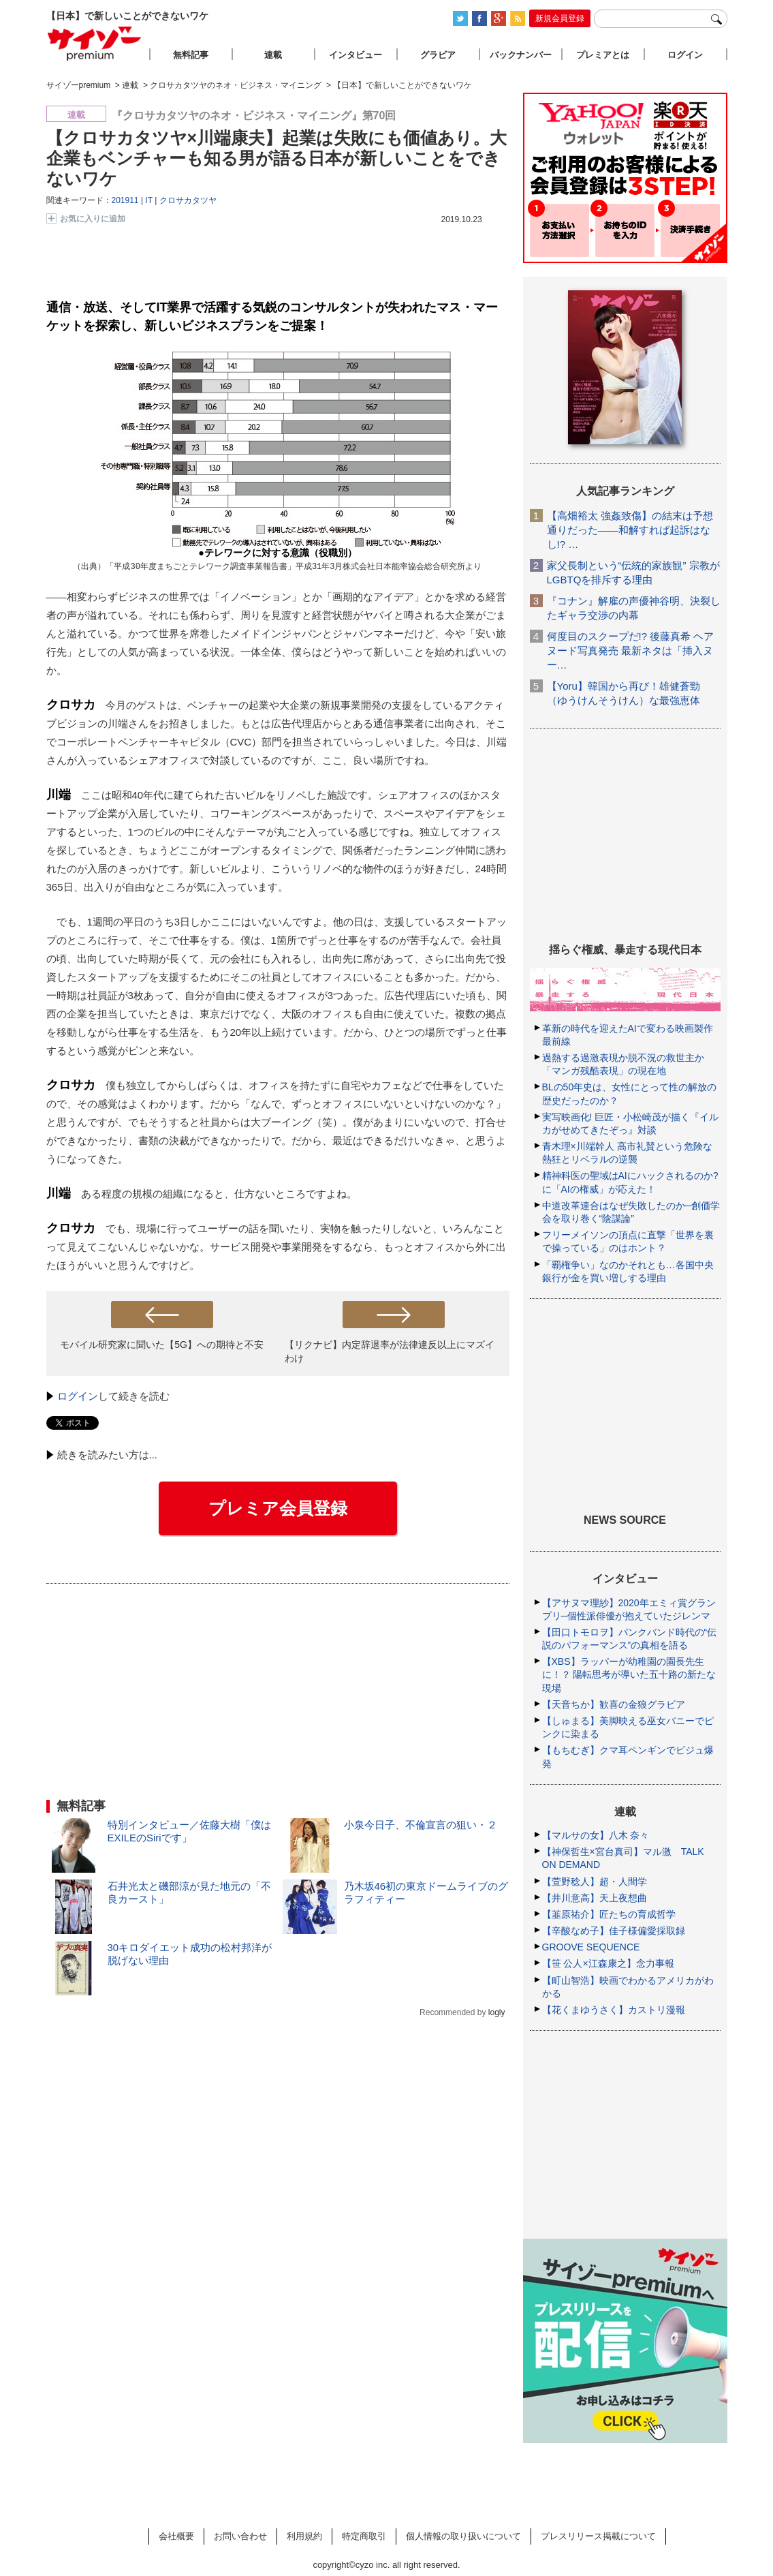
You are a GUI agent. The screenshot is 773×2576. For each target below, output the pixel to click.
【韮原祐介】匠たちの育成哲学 (609, 1914)
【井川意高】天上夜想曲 (594, 1897)
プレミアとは (602, 55)
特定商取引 (364, 2536)
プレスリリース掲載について (598, 2536)
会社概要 (176, 2536)
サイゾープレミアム (94, 43)
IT (148, 200)
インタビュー (355, 55)
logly (496, 2012)
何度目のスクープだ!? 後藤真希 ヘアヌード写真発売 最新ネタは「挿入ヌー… (630, 650)
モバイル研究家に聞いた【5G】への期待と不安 (162, 1344)
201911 (125, 200)
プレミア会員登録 (277, 1508)
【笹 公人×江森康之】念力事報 (608, 1963)
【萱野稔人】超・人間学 (594, 1881)
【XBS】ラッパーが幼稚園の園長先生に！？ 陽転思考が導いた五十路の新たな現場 (629, 1674)
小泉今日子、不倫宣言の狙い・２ (420, 1824)
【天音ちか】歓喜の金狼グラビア (613, 1704)
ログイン (77, 1396)
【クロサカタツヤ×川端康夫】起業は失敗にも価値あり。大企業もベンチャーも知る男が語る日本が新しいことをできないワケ (276, 158)
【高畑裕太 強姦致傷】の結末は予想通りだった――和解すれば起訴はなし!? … (630, 530)
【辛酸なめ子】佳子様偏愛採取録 (613, 1930)
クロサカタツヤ (188, 200)
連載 (273, 55)
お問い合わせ (240, 2536)
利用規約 (304, 2536)
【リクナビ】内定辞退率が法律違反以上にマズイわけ (389, 1351)
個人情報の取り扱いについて (463, 2536)
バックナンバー (521, 55)
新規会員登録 (559, 18)
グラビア (438, 55)
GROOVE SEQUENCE (591, 1947)
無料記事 (190, 55)
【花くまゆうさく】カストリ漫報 (613, 2009)
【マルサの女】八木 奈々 (596, 1835)
